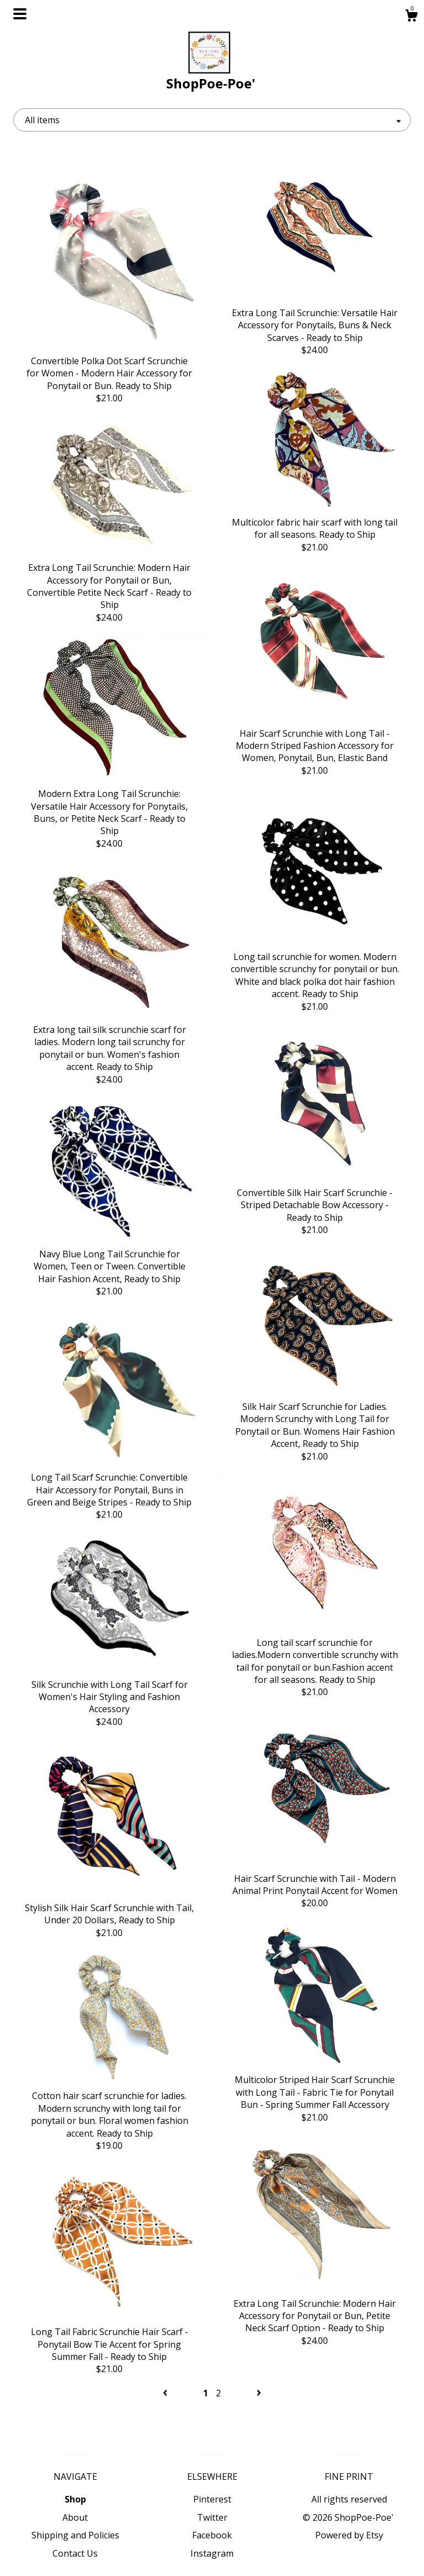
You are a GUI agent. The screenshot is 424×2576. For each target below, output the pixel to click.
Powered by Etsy (349, 2535)
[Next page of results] (259, 2393)
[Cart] (411, 16)
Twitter (212, 2517)
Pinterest (212, 2499)
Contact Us (75, 2553)
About (75, 2517)
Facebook (212, 2535)
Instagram (212, 2553)
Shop (75, 2499)
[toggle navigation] (19, 13)
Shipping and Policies (75, 2535)
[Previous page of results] (166, 2393)
